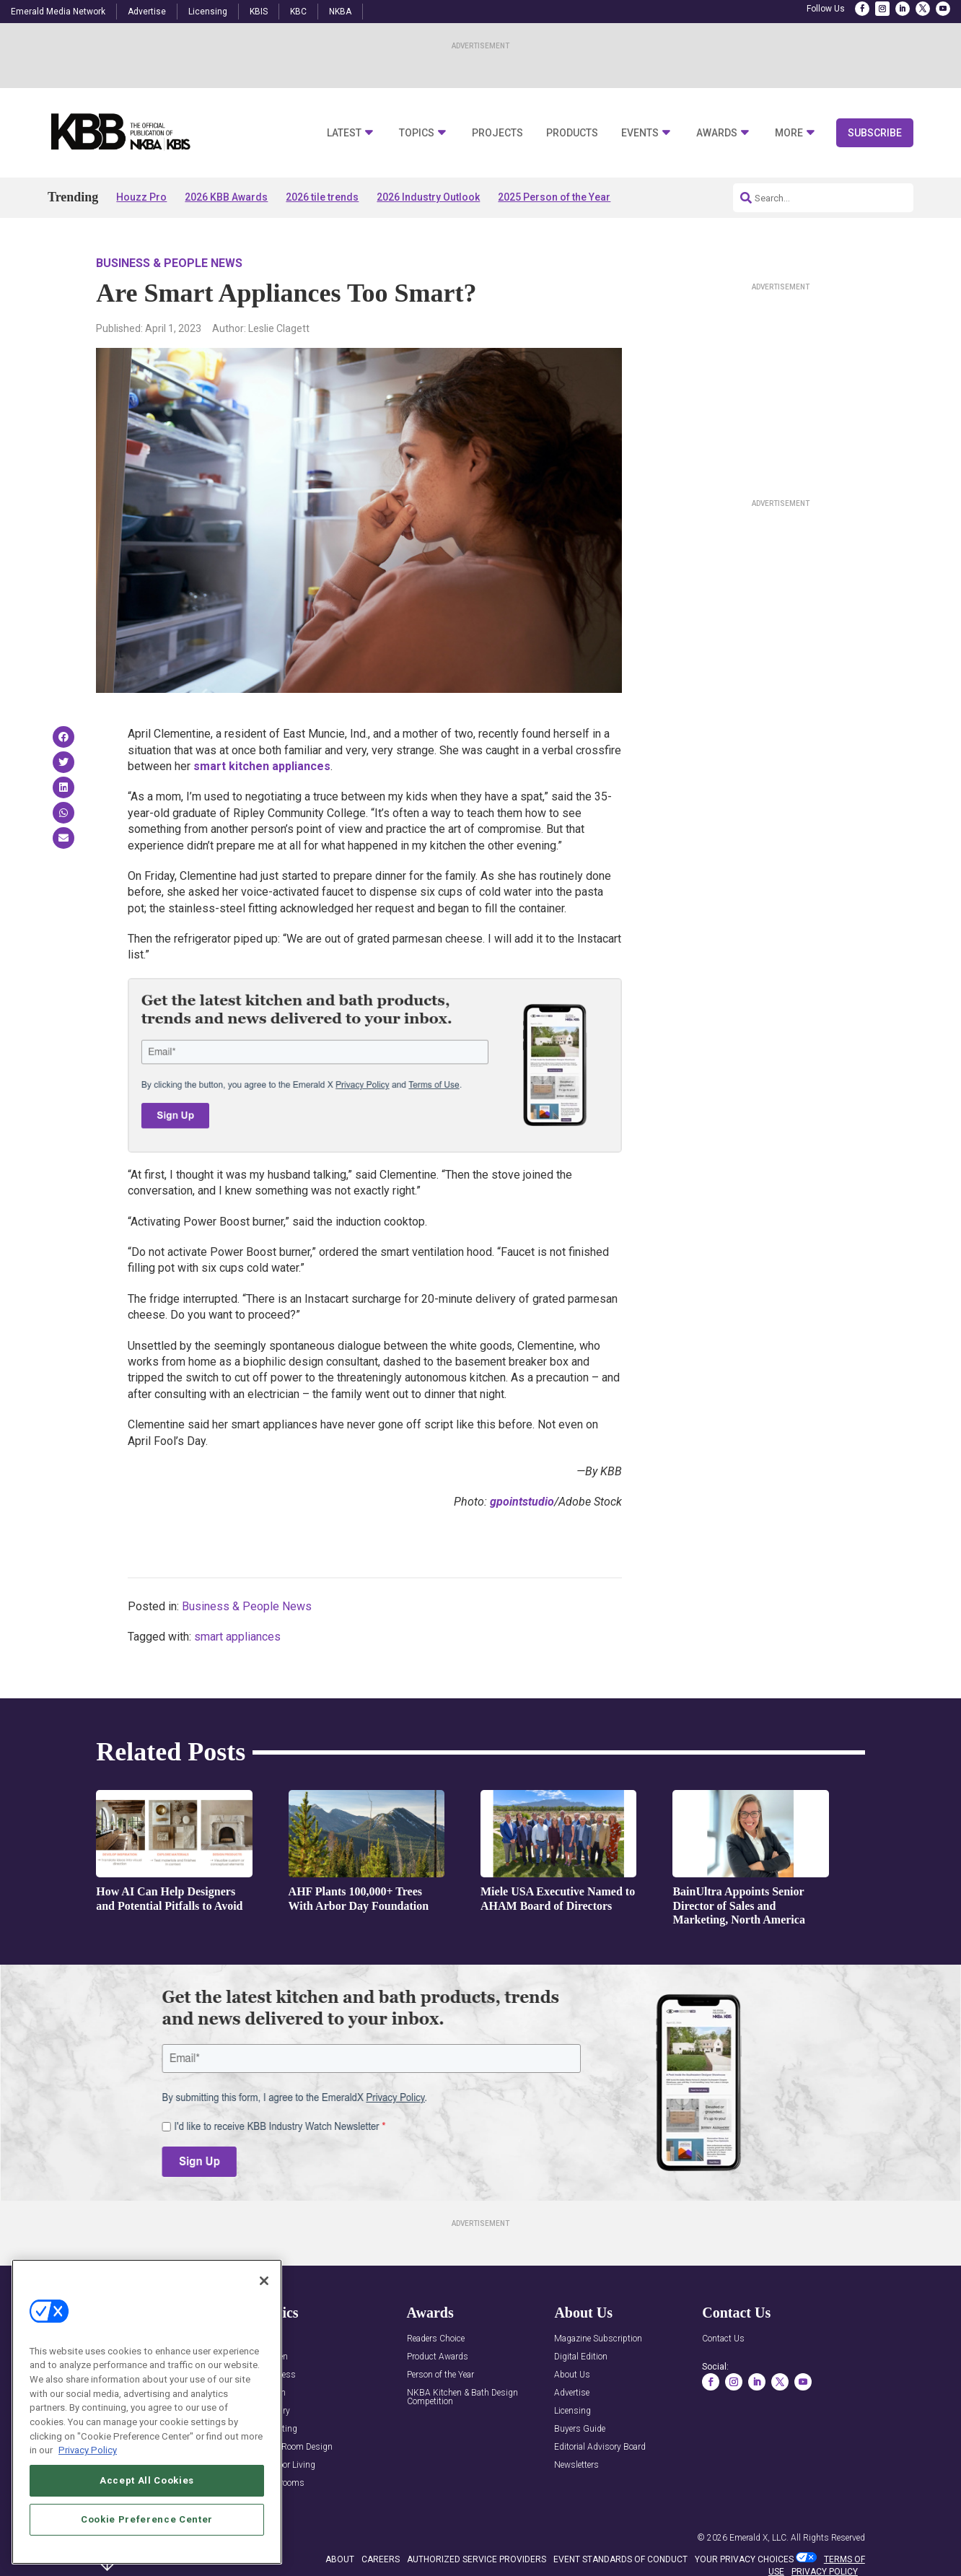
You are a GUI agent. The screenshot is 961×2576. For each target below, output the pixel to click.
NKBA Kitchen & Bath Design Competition (462, 2397)
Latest (344, 133)
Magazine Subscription (598, 2339)
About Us (572, 2375)
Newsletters (576, 2465)
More (789, 133)
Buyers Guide (579, 2429)
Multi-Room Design (296, 2447)
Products (572, 133)
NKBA (340, 11)
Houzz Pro (141, 197)
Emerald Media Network (58, 11)
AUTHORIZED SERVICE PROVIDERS (476, 2559)
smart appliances (237, 1636)
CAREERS (380, 2559)
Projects (497, 133)
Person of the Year (440, 2375)
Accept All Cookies (147, 2480)
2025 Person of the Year (554, 197)
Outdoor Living (287, 2465)
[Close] (264, 2281)
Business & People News (169, 263)
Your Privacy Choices (744, 2559)
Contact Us (723, 2339)
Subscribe (875, 133)
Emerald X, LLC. (759, 2538)
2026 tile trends (322, 197)
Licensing (207, 11)
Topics (416, 133)
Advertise (147, 11)
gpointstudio (522, 1502)
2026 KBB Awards (226, 197)
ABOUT (339, 2559)
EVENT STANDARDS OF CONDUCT (620, 2559)
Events (640, 133)
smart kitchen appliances (261, 766)
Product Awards (437, 2357)
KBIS (259, 11)
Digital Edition (580, 2357)
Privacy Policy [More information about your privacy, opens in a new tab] (87, 2450)
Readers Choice (436, 2339)
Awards (716, 133)
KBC (298, 11)
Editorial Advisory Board (600, 2447)
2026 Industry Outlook (428, 197)
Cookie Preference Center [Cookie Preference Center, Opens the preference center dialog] (147, 2519)
